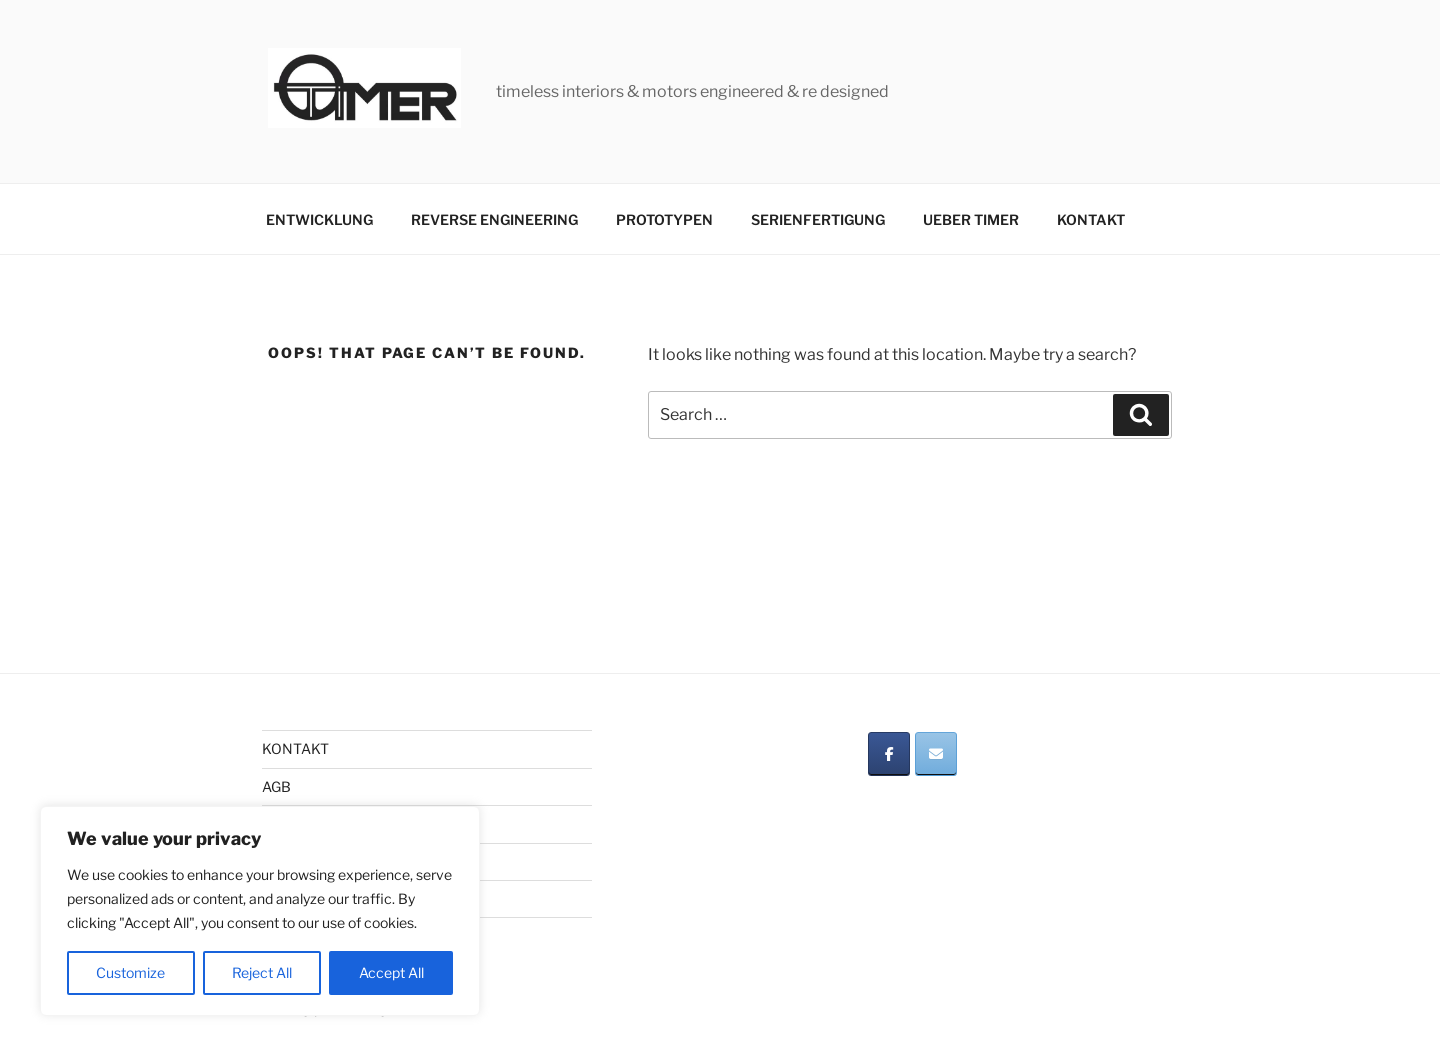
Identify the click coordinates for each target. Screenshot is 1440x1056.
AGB (276, 786)
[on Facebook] (889, 754)
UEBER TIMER (971, 219)
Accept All (391, 972)
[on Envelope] (936, 754)
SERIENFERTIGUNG (818, 219)
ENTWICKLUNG (319, 219)
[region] (260, 911)
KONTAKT (1091, 219)
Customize (130, 972)
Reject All (262, 972)
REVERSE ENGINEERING (494, 219)
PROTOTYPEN (664, 219)
